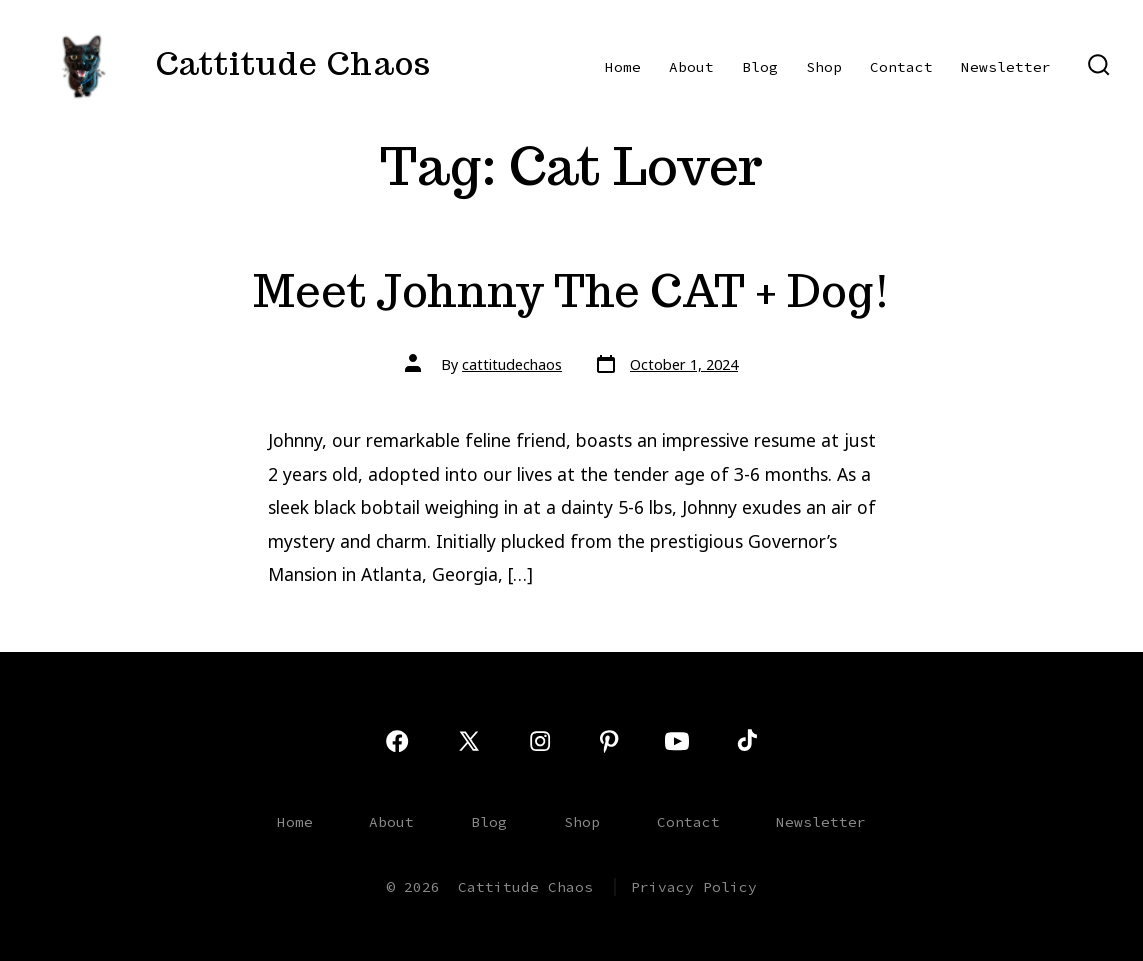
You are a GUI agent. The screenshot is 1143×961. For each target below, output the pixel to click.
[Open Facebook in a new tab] (397, 741)
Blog (760, 67)
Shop (824, 67)
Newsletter (1006, 67)
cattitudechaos (512, 364)
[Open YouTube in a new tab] (677, 741)
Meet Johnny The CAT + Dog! (572, 290)
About (691, 67)
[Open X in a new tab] (469, 741)
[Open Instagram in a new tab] (540, 741)
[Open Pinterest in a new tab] (609, 741)
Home (623, 67)
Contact (901, 67)
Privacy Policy (694, 887)
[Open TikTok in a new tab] (745, 741)
